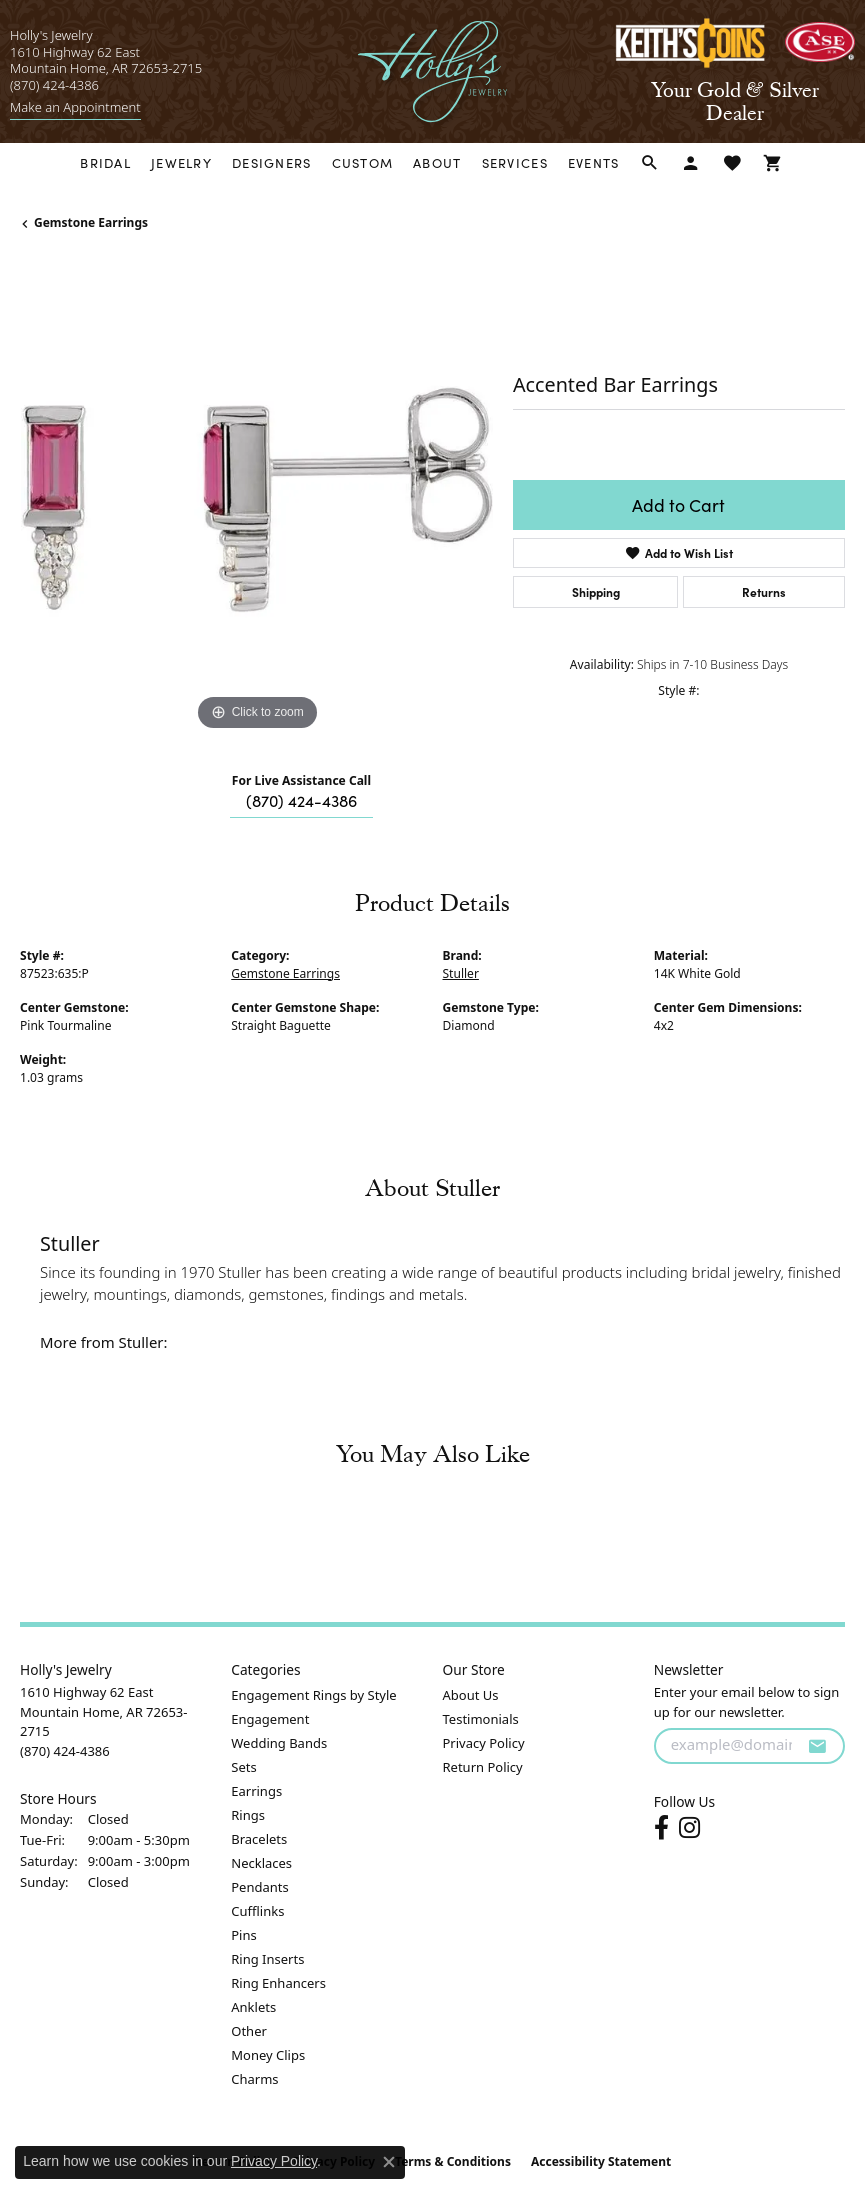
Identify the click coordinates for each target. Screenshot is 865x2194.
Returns (764, 591)
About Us (471, 1695)
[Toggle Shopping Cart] (773, 163)
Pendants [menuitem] (259, 1887)
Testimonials (481, 1719)
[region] (256, 499)
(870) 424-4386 (301, 800)
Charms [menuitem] (254, 2079)
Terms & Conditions (453, 2161)
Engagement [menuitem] (270, 1719)
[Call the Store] (65, 1751)
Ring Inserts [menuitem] (267, 1959)
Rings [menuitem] (248, 1815)
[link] (75, 107)
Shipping (596, 591)
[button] (650, 163)
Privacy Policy (484, 1743)
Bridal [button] (105, 162)
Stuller (461, 973)
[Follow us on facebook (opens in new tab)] (661, 1828)
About (437, 162)
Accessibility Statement (601, 2161)
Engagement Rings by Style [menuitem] (313, 1695)
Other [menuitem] (249, 2031)
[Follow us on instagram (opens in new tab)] (689, 1828)
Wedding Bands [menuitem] (279, 1743)
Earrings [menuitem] (256, 1791)
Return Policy (483, 1767)
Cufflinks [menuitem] (257, 1911)
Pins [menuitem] (243, 1935)
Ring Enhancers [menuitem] (278, 1983)
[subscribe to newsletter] (817, 1746)
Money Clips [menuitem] (268, 2055)
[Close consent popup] (389, 2162)
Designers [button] (272, 162)
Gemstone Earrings (91, 222)
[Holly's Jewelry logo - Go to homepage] (432, 71)
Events (594, 162)
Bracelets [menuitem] (259, 1839)
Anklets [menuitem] (253, 2007)
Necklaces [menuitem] (261, 1863)
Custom (363, 162)
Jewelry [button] (181, 162)
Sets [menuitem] (243, 1767)
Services (515, 162)
